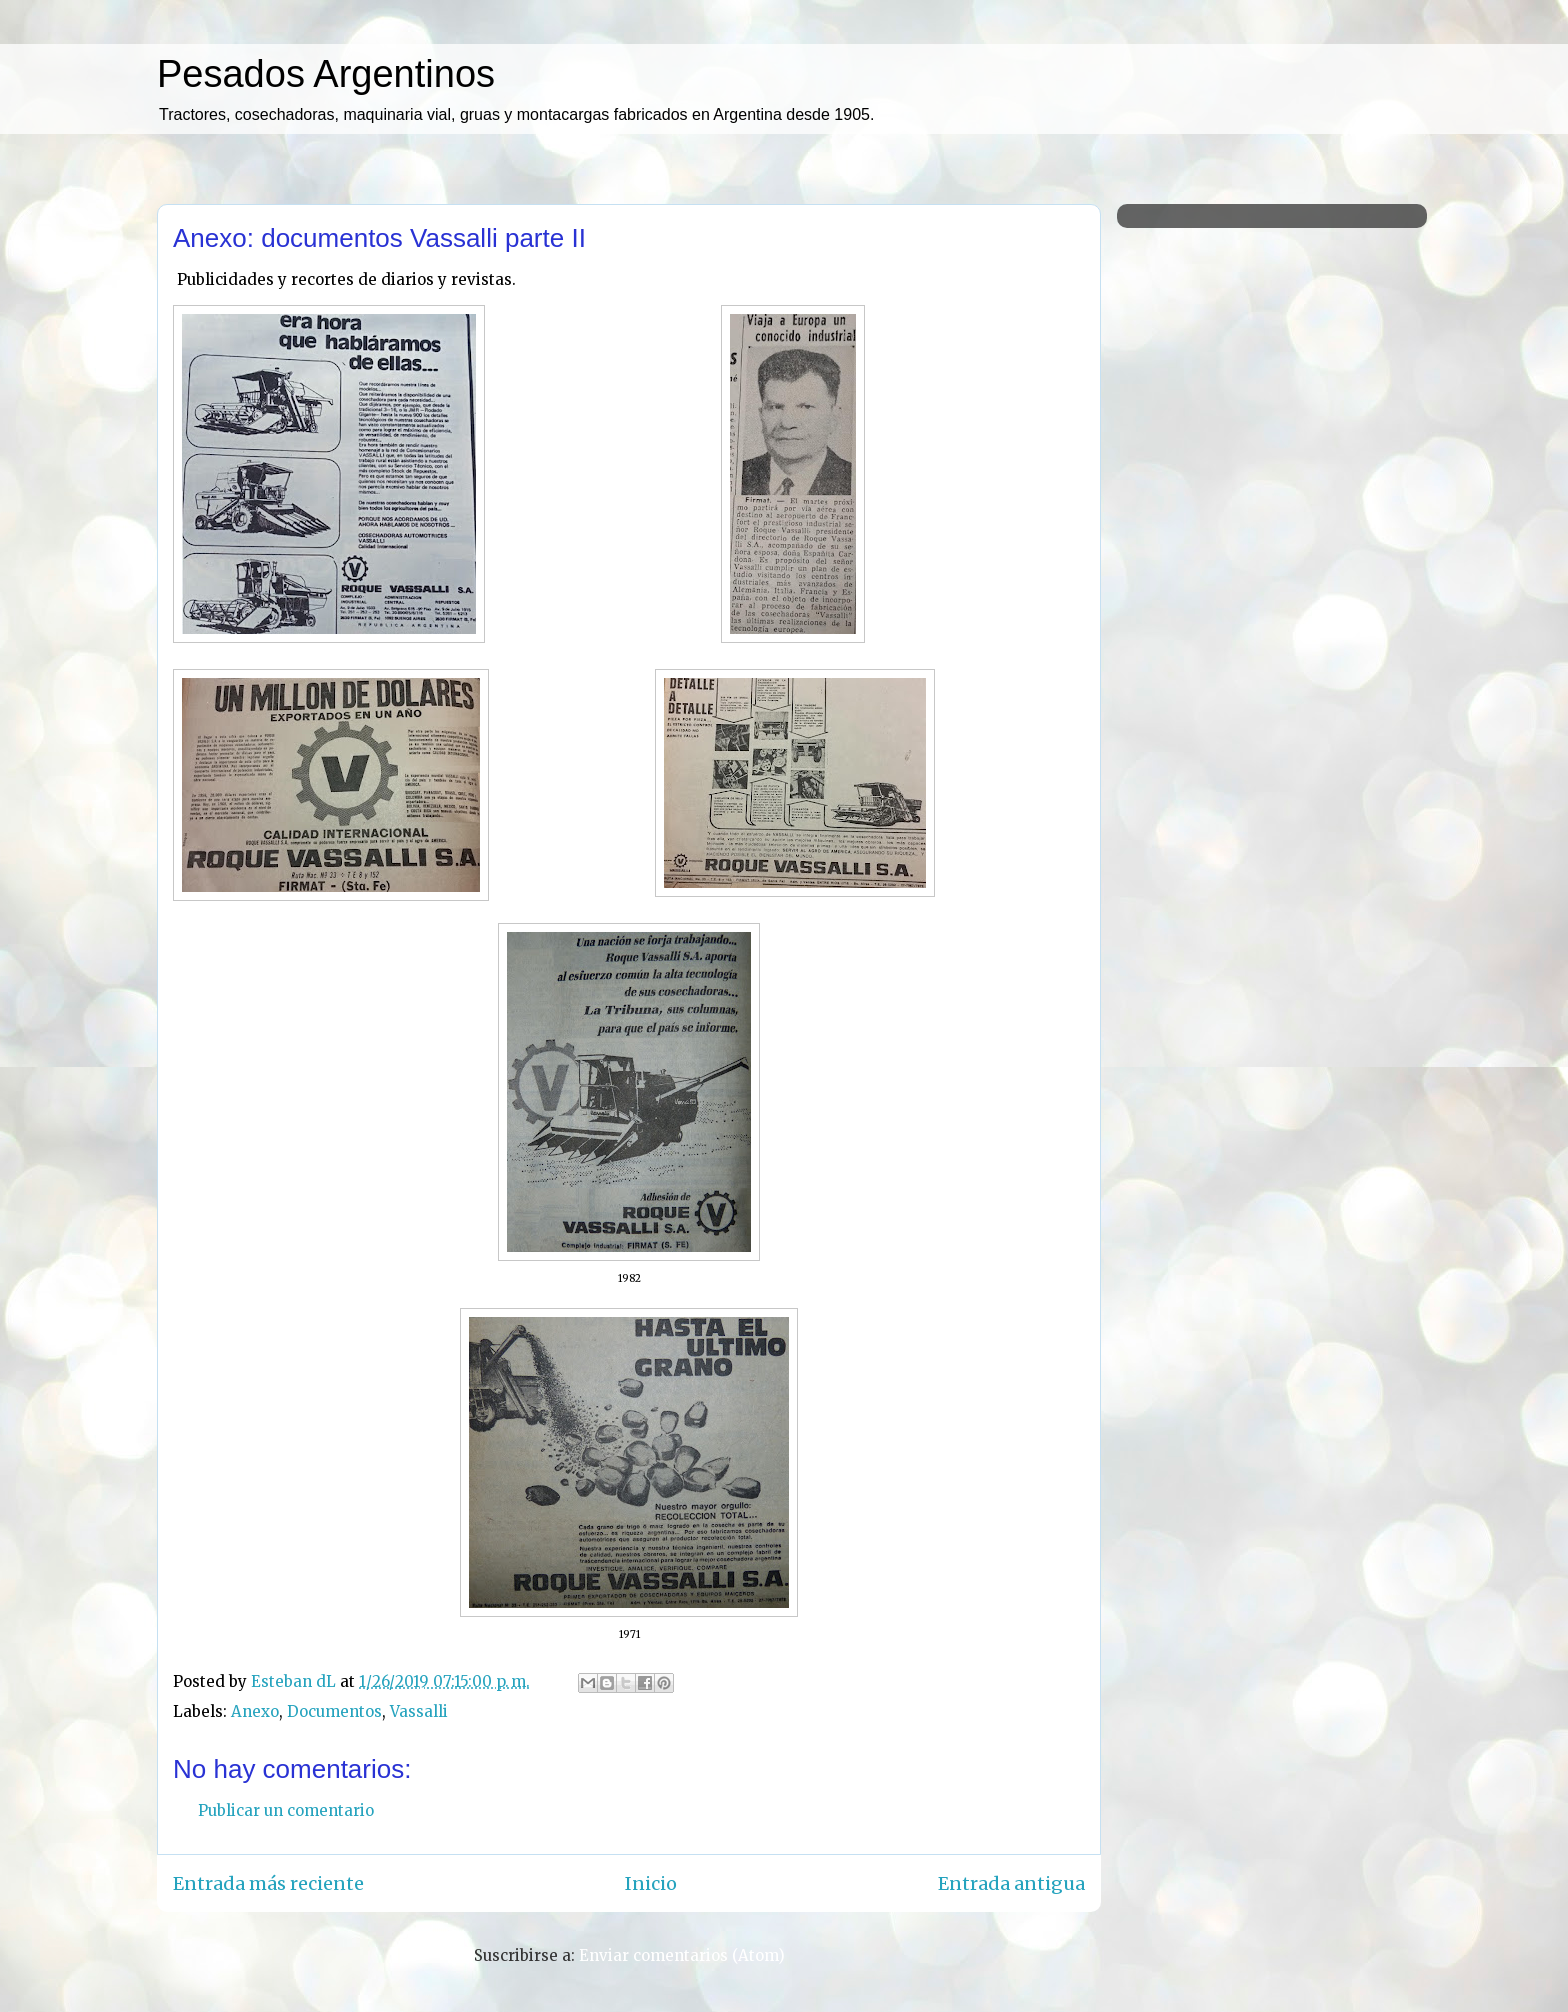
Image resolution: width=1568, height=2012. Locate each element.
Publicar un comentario (286, 1810)
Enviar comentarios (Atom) (682, 1955)
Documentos (334, 1711)
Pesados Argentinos (326, 74)
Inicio (651, 1883)
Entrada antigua (1011, 1883)
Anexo (255, 1711)
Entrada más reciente (268, 1883)
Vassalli (419, 1711)
